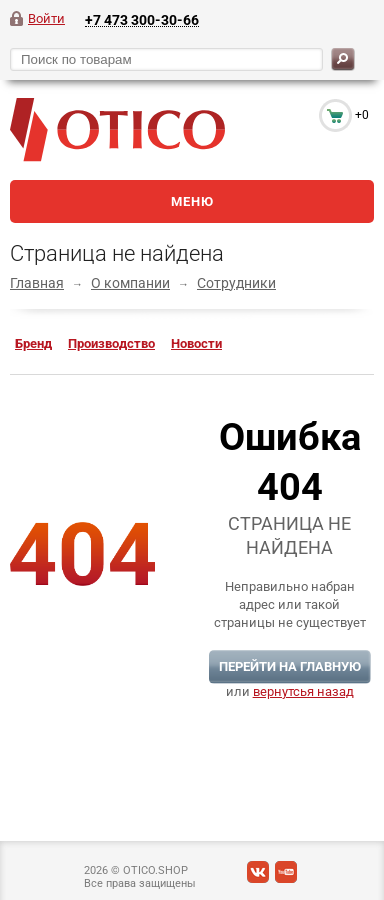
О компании (130, 283)
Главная (37, 283)
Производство (111, 343)
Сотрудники (236, 283)
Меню (192, 201)
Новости (196, 343)
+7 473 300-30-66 (142, 19)
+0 (362, 115)
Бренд (33, 343)
